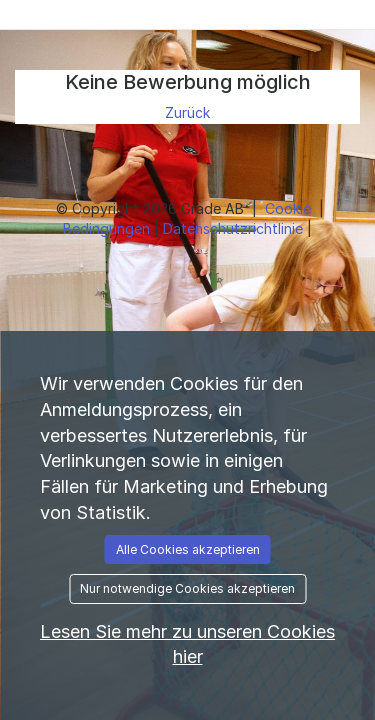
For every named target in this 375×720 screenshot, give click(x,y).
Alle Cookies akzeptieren (188, 549)
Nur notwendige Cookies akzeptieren (187, 588)
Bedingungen (108, 228)
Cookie (290, 208)
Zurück (187, 112)
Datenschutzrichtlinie (235, 228)
